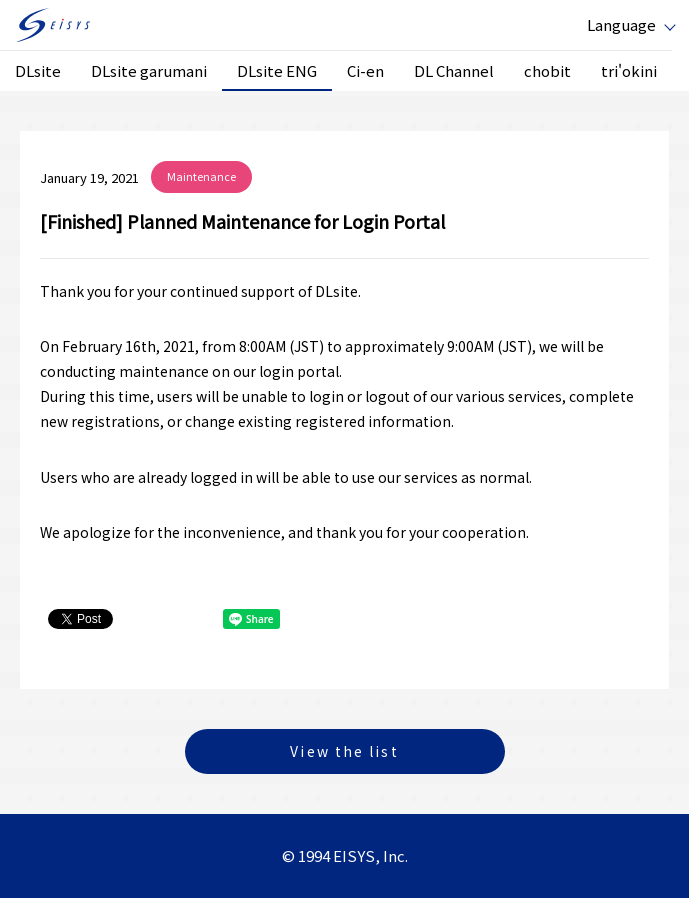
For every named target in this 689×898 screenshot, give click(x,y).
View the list (344, 751)
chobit (547, 70)
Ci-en (365, 70)
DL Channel (454, 70)
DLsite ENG (277, 70)
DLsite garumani (149, 70)
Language (621, 24)
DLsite (38, 70)
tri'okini (629, 70)
